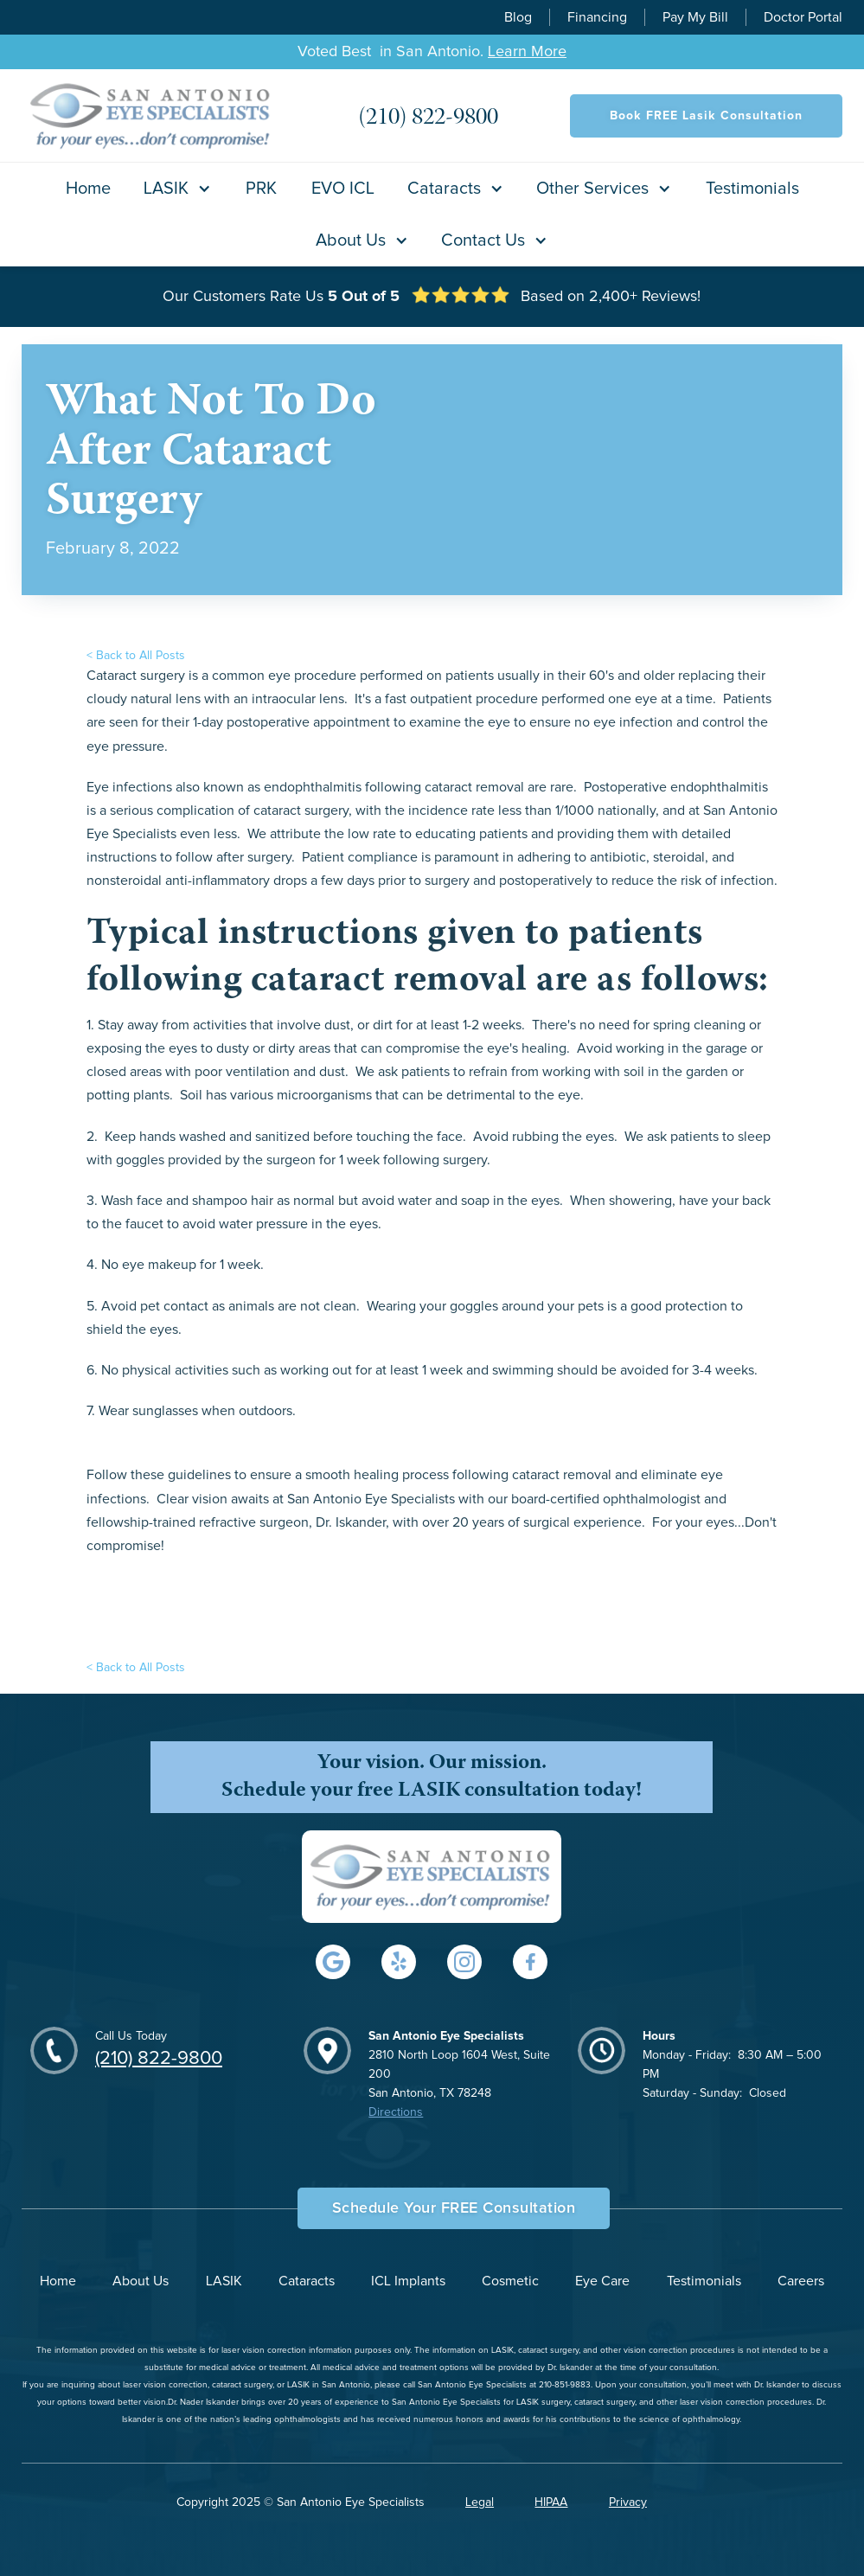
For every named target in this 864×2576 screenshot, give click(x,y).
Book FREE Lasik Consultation (706, 116)
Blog (518, 17)
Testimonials (752, 188)
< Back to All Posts (135, 656)
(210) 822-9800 (158, 2058)
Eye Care (602, 2281)
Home (88, 188)
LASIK (224, 2281)
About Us (140, 2281)
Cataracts (306, 2281)
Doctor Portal (803, 17)
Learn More (527, 52)
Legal (479, 2502)
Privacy (628, 2502)
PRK (261, 188)
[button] (178, 189)
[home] (151, 115)
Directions (395, 2112)
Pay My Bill (695, 17)
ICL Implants (408, 2281)
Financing (597, 17)
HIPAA (550, 2502)
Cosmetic (510, 2281)
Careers (801, 2281)
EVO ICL (342, 188)
